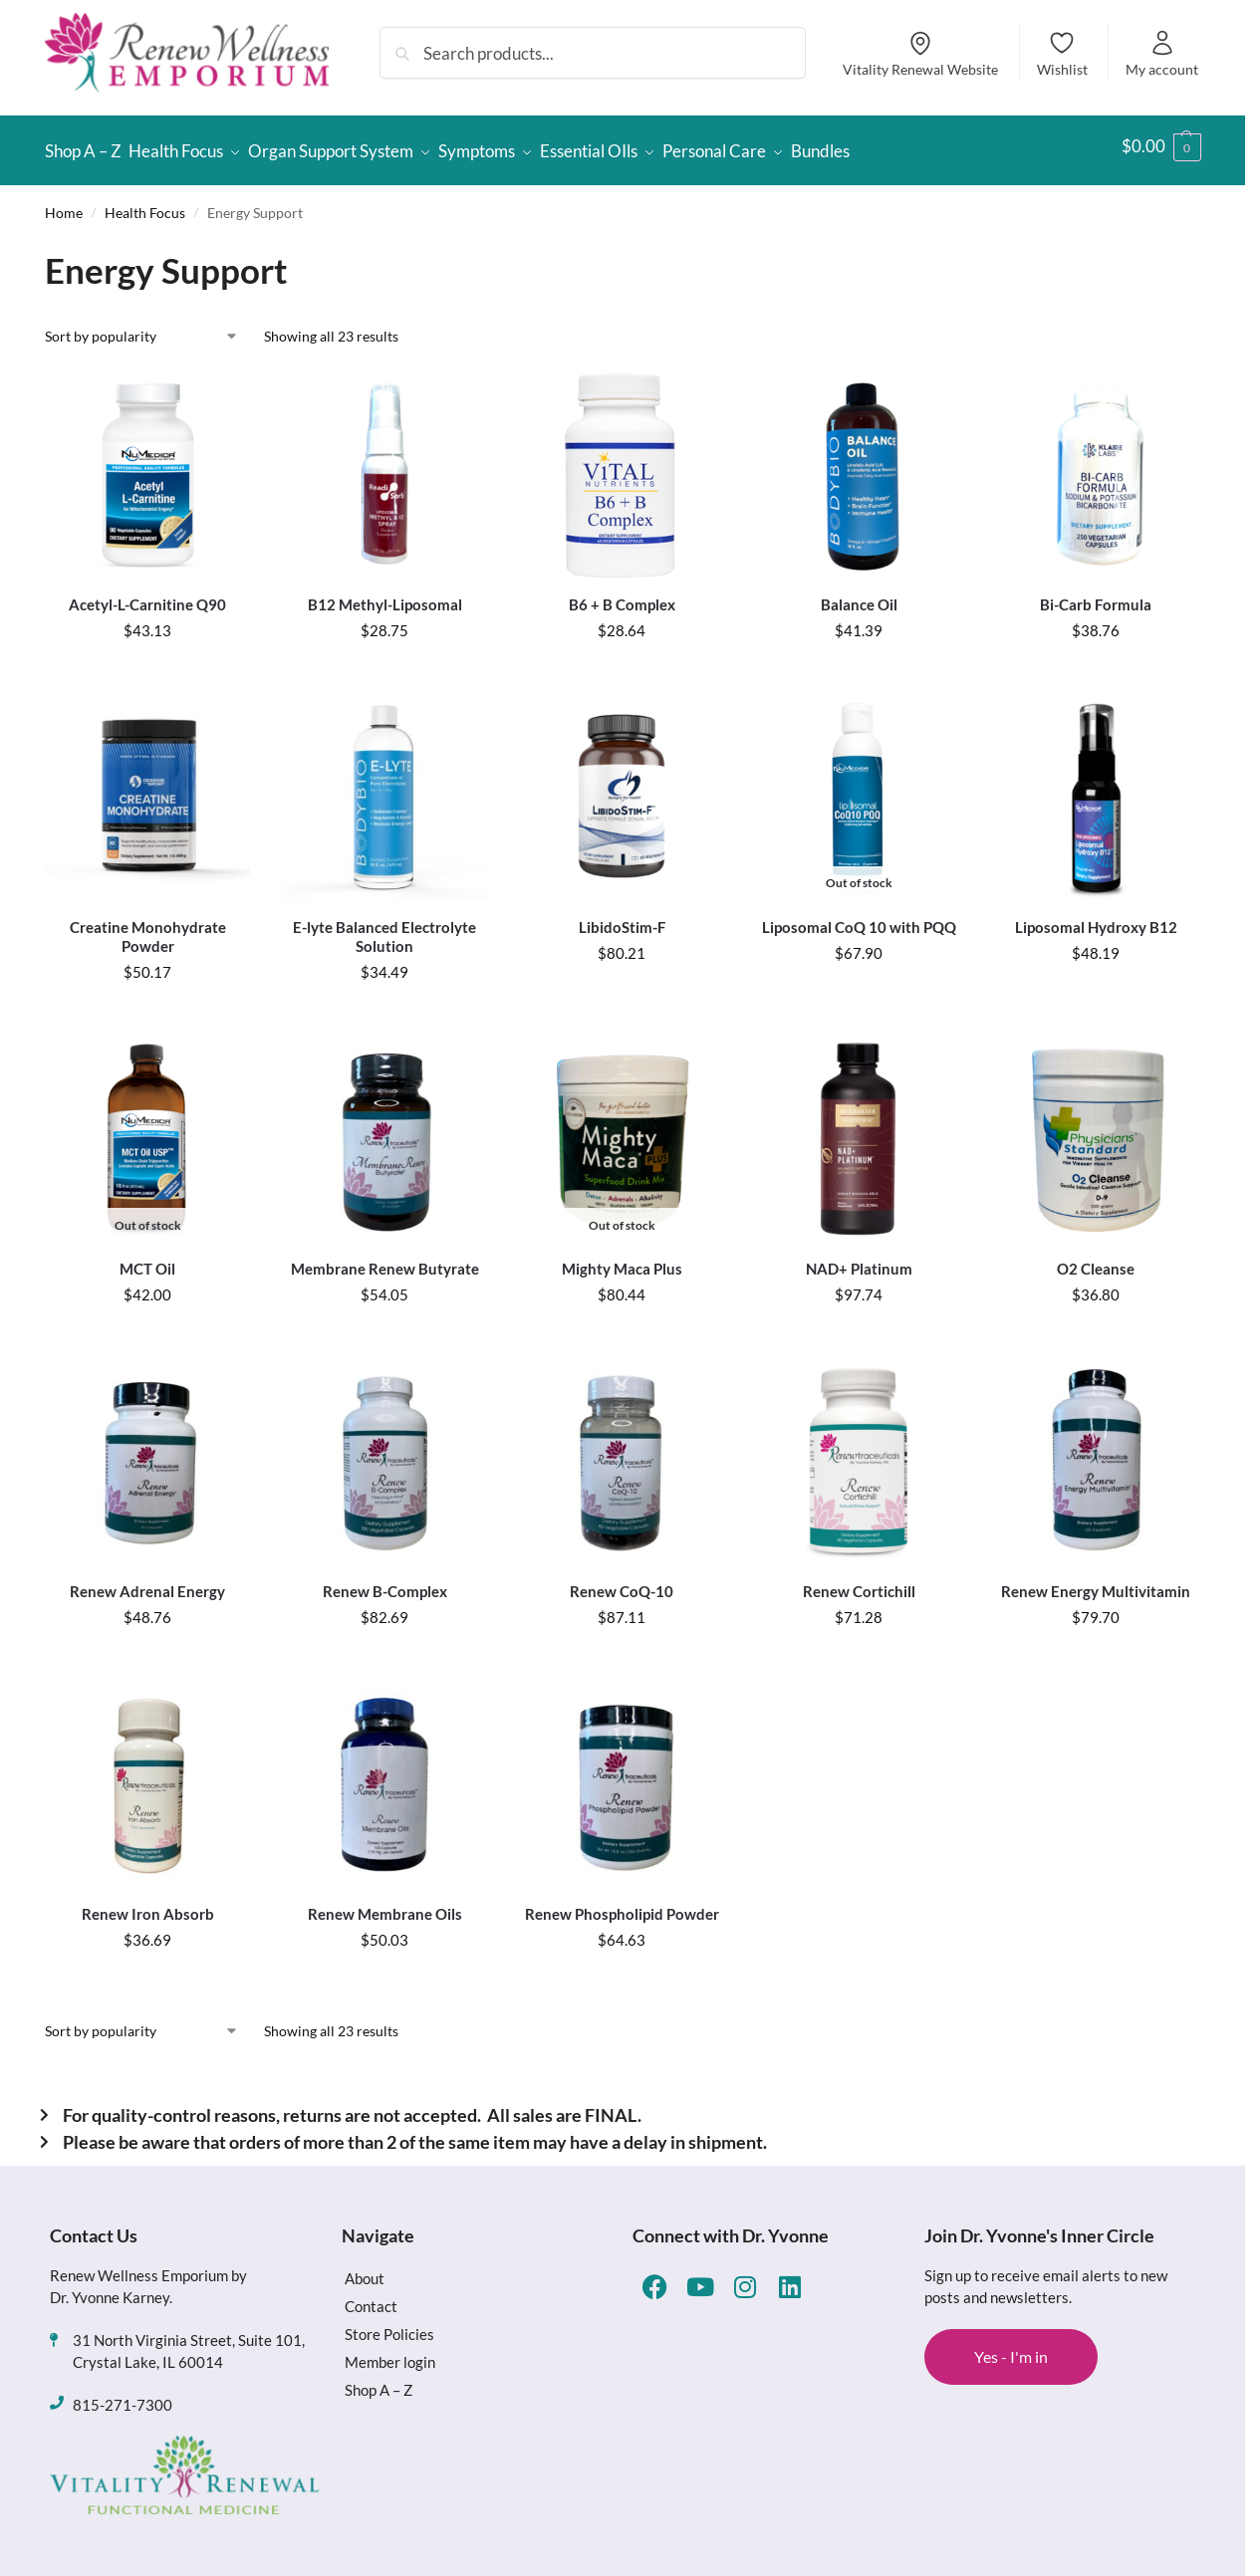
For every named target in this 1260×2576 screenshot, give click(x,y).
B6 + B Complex (622, 595)
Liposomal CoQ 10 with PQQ (859, 918)
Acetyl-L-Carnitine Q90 (147, 595)
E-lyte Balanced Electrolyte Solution (384, 928)
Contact (371, 2296)
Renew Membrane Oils (385, 1905)
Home (64, 203)
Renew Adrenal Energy (147, 1582)
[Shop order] (142, 327)
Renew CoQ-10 (621, 1582)
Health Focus (145, 203)
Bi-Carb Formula (1095, 595)
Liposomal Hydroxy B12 (1096, 918)
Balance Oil (859, 595)
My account (1162, 53)
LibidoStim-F (622, 918)
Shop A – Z (378, 2380)
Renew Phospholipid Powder (622, 1905)
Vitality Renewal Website (920, 53)
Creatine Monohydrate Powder (148, 928)
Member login (390, 2352)
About (364, 2268)
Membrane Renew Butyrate (385, 1260)
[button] (1161, 146)
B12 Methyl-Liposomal (385, 595)
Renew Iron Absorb (148, 1905)
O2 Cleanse (1095, 1260)
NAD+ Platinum (859, 1260)
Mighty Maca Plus (622, 1260)
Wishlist (1062, 53)
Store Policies (389, 2324)
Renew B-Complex (385, 1582)
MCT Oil (147, 1260)
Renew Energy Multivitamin (1095, 1582)
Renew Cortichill (859, 1582)
